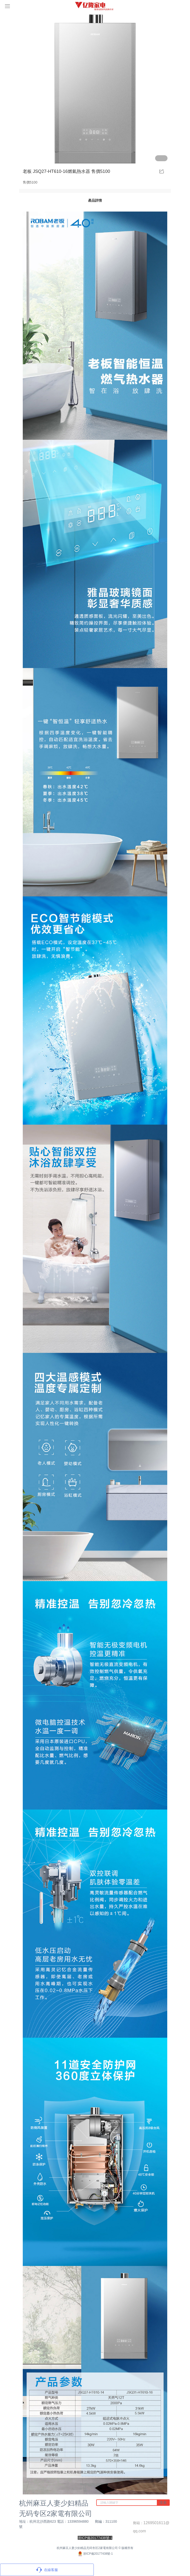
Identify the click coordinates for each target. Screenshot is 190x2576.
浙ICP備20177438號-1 (95, 2554)
